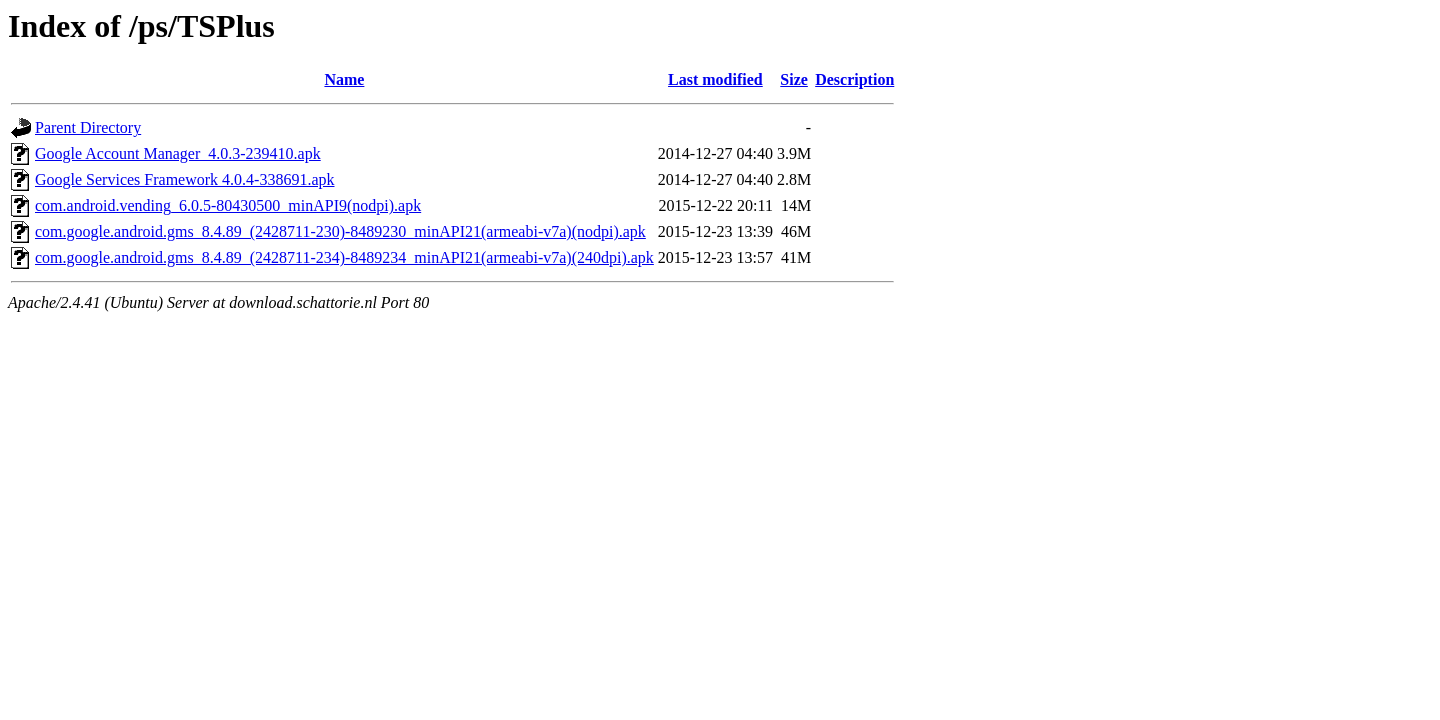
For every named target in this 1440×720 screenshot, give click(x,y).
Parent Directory (88, 127)
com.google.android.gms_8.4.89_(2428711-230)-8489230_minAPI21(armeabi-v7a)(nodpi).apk (340, 231)
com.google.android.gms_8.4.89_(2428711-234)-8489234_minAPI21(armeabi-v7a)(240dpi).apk (344, 257)
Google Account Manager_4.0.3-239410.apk (178, 153)
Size (794, 79)
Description (854, 79)
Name (344, 79)
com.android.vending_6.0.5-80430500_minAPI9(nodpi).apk (228, 205)
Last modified (715, 79)
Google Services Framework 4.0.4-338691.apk (185, 179)
